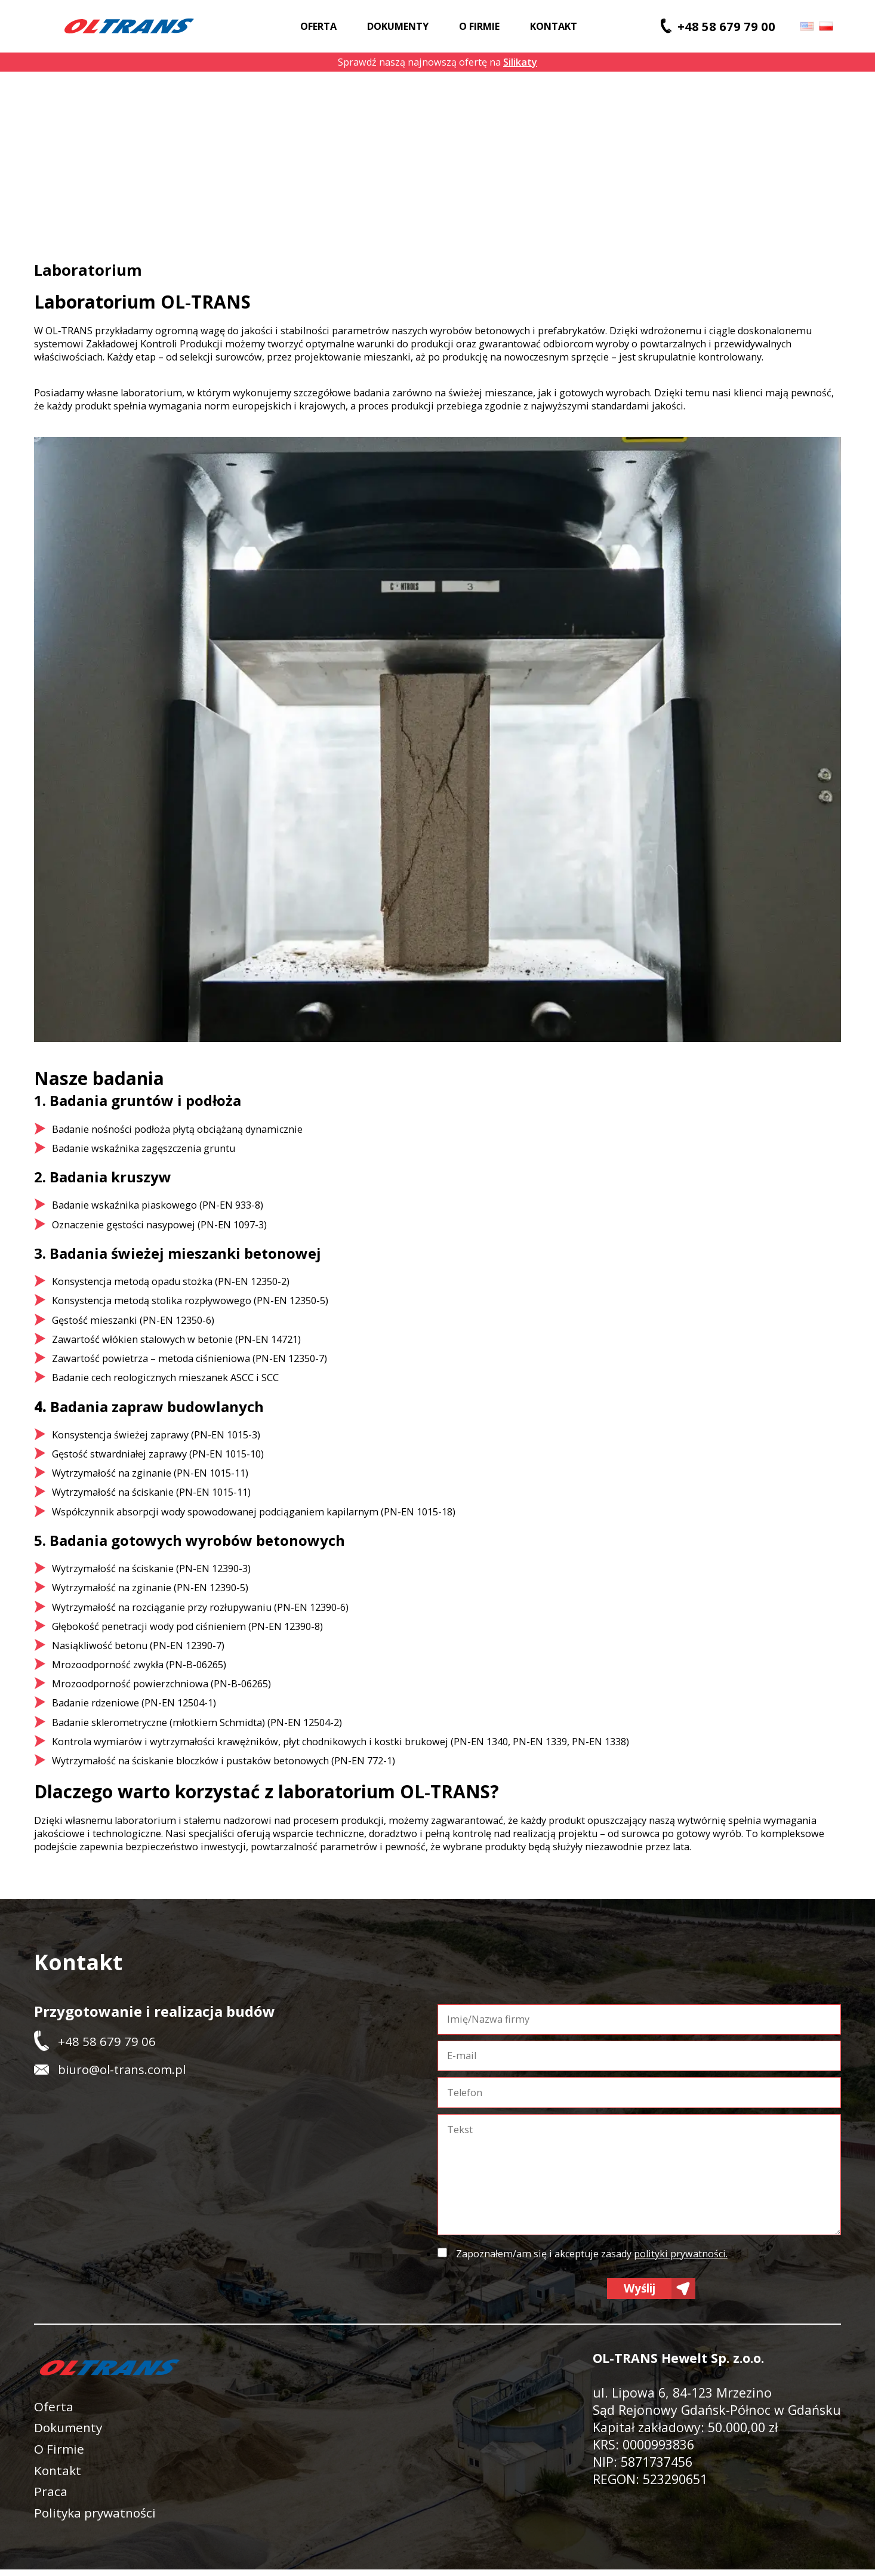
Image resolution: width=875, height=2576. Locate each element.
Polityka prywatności (97, 2518)
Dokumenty (398, 26)
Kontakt (553, 26)
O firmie (479, 26)
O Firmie (59, 2452)
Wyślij (639, 2289)
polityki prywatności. (681, 2253)
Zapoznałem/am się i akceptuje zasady (592, 2253)
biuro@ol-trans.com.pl (122, 2069)
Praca (50, 2497)
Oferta (318, 26)
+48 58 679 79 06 (107, 2041)
